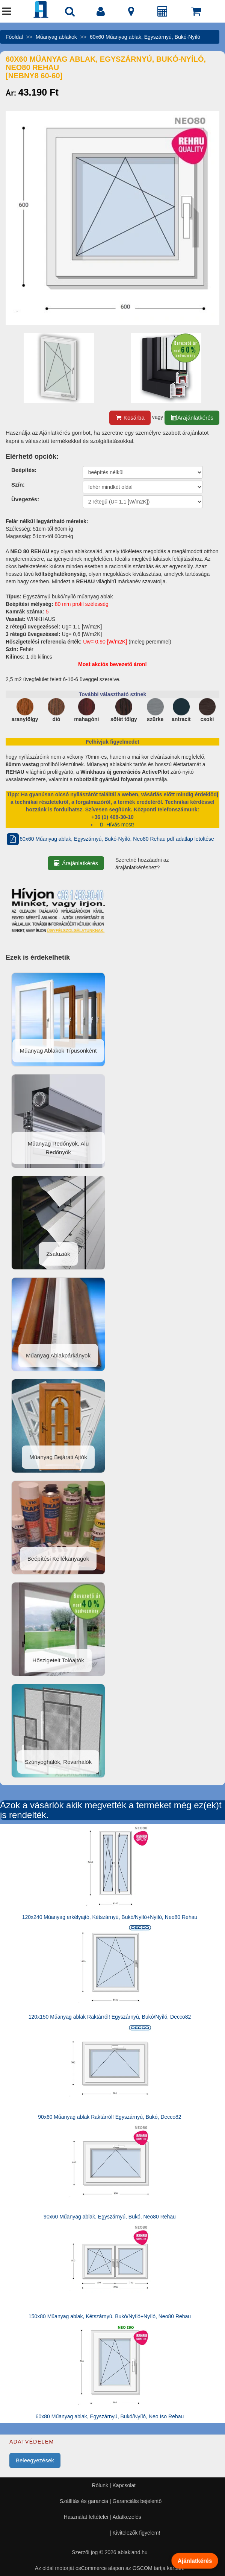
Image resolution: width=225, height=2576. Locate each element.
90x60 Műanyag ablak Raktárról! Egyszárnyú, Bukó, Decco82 (109, 2117)
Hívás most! (116, 825)
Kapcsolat (124, 2485)
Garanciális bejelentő (137, 2501)
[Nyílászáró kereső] (70, 13)
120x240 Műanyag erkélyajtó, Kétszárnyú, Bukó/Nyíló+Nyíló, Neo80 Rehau (110, 1917)
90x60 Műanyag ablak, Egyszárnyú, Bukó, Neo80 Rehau (110, 2217)
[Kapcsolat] (131, 13)
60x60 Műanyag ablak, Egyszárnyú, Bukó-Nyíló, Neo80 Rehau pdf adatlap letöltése (110, 839)
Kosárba (130, 417)
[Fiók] (101, 13)
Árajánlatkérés (192, 417)
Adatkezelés (127, 2517)
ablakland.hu (132, 2552)
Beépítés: (24, 470)
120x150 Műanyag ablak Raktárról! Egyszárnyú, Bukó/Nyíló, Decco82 (110, 2017)
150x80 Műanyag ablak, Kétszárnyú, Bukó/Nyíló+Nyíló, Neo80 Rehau (110, 2316)
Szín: (18, 484)
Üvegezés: (25, 499)
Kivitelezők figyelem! (136, 2533)
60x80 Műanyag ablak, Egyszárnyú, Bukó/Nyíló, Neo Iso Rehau (110, 2416)
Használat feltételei (86, 2517)
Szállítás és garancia (84, 2501)
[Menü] (7, 13)
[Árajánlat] (162, 13)
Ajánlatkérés (195, 2560)
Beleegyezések (35, 2460)
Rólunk (100, 2485)
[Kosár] (196, 13)
